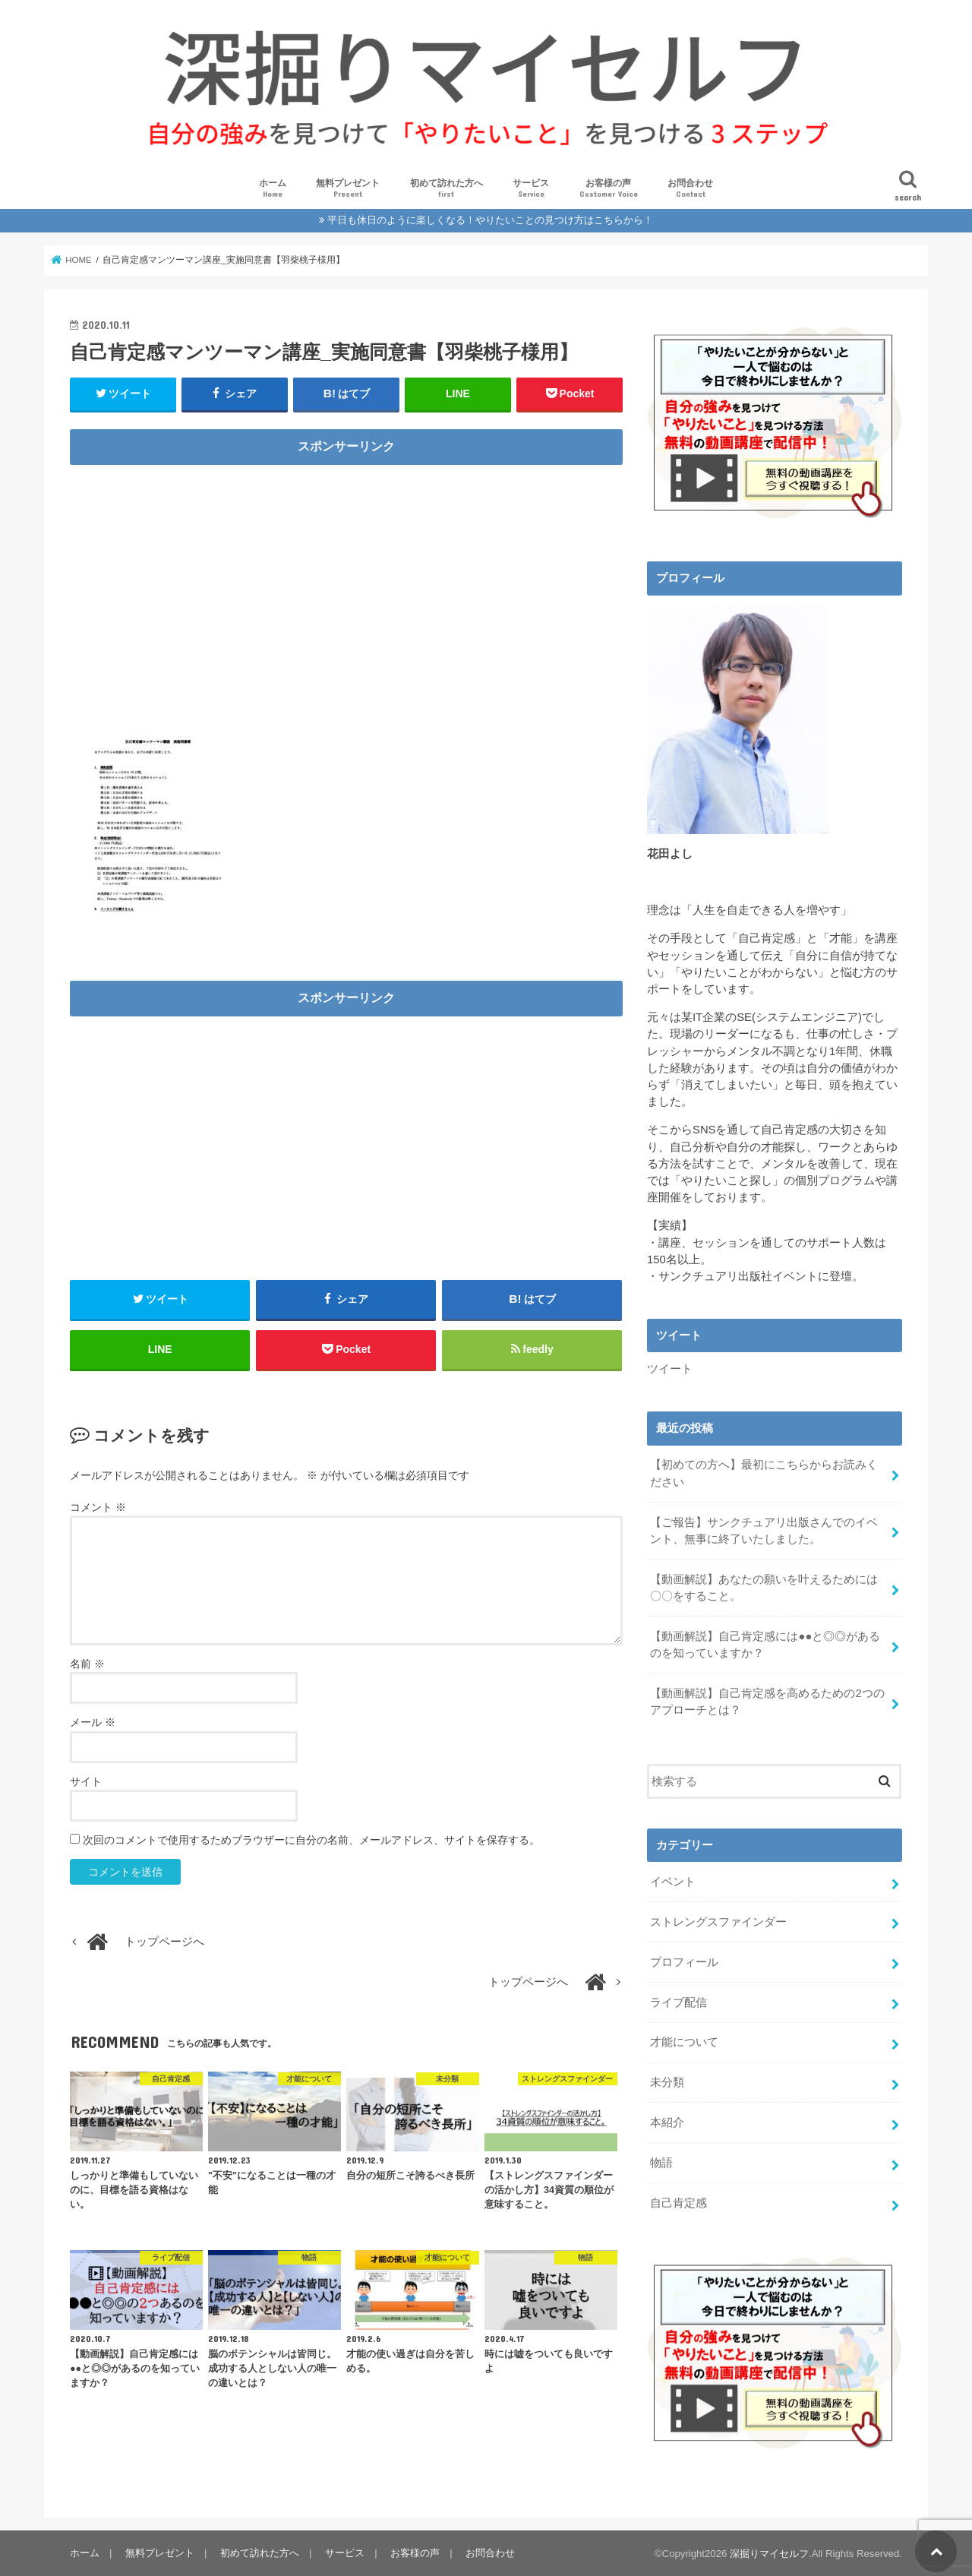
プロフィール (684, 1961)
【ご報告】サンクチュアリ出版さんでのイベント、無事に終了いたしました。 (764, 1530)
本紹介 (667, 2122)
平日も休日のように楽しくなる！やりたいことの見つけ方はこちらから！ (490, 220)
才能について (684, 2042)
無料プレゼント (348, 189)
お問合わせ (690, 189)
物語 (661, 2162)
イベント (673, 1881)
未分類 (667, 2081)
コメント (98, 1507)
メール (92, 1723)
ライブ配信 (678, 2002)
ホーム (272, 189)
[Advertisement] (346, 579)
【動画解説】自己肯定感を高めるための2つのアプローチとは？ (767, 1700)
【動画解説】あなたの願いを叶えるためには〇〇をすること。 (764, 1586)
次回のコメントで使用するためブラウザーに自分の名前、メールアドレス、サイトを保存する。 (311, 1840)
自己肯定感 (678, 2202)
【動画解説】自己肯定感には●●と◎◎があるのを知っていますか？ (765, 1643)
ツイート (670, 1369)
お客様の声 (608, 189)
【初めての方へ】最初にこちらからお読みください (764, 1473)
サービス (531, 189)
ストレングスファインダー (718, 1921)
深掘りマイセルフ (769, 2553)
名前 (87, 1664)
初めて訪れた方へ (446, 189)
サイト (86, 1781)
